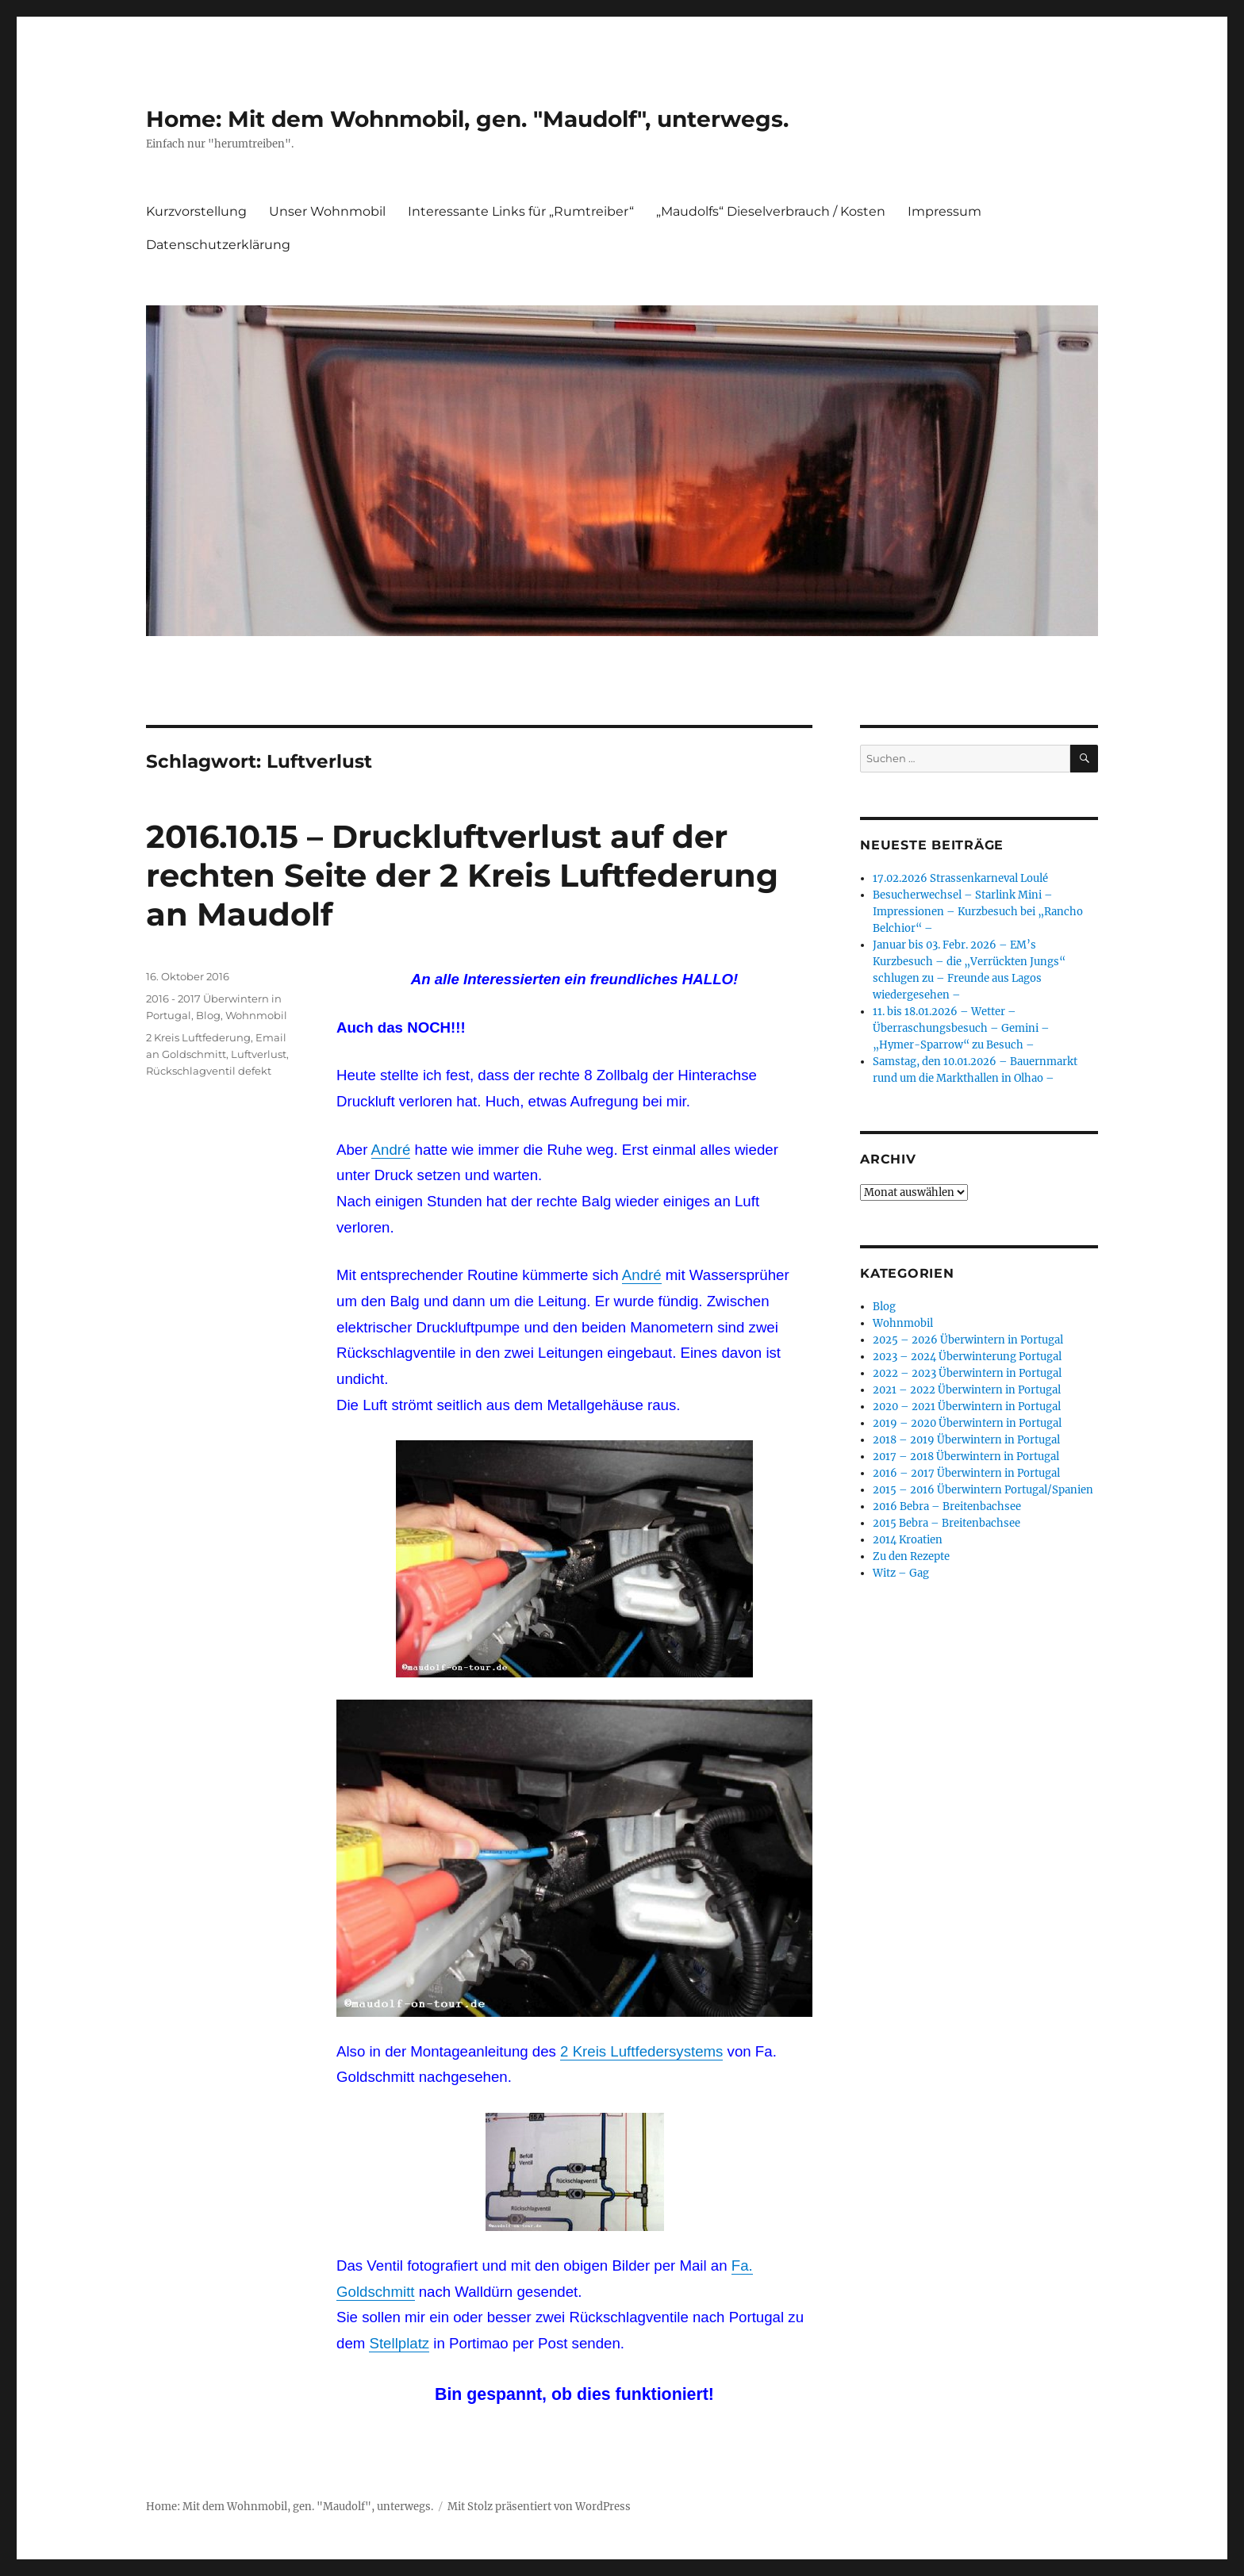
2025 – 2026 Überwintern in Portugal (968, 1340)
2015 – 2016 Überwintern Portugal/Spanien (983, 1490)
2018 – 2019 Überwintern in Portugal (966, 1440)
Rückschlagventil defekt (208, 1070)
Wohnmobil (256, 1015)
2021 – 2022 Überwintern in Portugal (967, 1390)
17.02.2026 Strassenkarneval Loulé (960, 878)
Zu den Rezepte (911, 1556)
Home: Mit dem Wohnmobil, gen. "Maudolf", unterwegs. (467, 118)
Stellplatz (399, 2343)
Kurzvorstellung (196, 211)
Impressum (944, 211)
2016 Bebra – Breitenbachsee (947, 1506)
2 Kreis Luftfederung (198, 1037)
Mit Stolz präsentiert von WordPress (539, 2506)
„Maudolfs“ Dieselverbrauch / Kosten (770, 211)
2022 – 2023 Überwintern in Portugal (967, 1373)
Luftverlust (258, 1054)
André (391, 1149)
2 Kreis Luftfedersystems (641, 2051)
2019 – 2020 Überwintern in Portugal (967, 1423)
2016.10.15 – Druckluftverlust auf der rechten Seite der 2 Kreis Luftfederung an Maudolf (462, 875)
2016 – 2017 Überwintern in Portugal (966, 1473)
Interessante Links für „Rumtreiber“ (521, 211)
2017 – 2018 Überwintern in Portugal (966, 1456)
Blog (208, 1015)
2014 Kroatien (908, 1540)
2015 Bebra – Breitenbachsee (946, 1523)
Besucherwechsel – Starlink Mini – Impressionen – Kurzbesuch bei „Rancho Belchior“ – (978, 911)
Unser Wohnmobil (327, 211)
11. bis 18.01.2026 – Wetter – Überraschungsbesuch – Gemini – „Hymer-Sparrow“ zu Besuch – (961, 1028)
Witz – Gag (901, 1573)
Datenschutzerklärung (218, 244)
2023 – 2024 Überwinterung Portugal (967, 1356)
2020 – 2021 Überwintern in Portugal (967, 1406)
